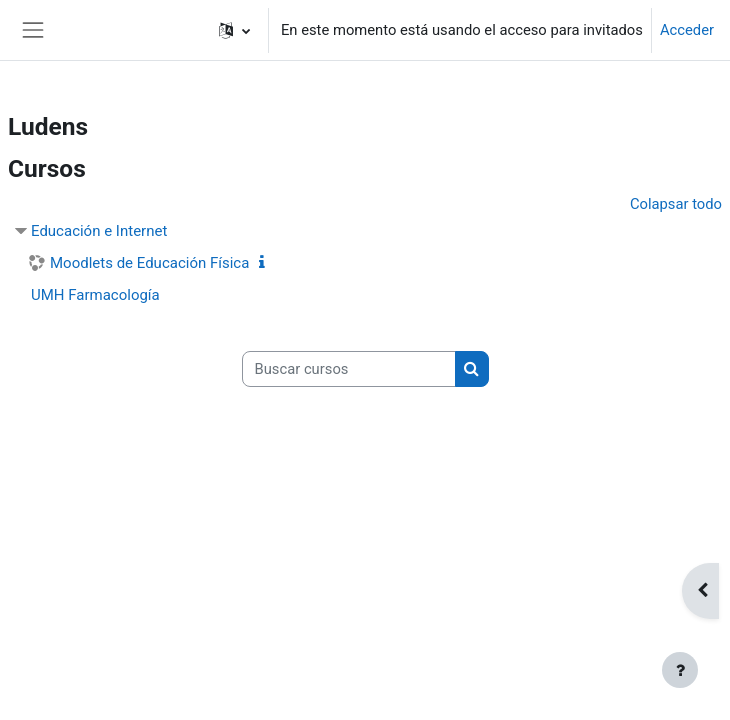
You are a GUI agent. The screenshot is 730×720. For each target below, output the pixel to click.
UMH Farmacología (95, 295)
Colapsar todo (676, 204)
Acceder (687, 30)
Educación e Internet (99, 231)
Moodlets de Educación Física (149, 263)
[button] (234, 30)
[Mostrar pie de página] (680, 670)
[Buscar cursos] (349, 369)
